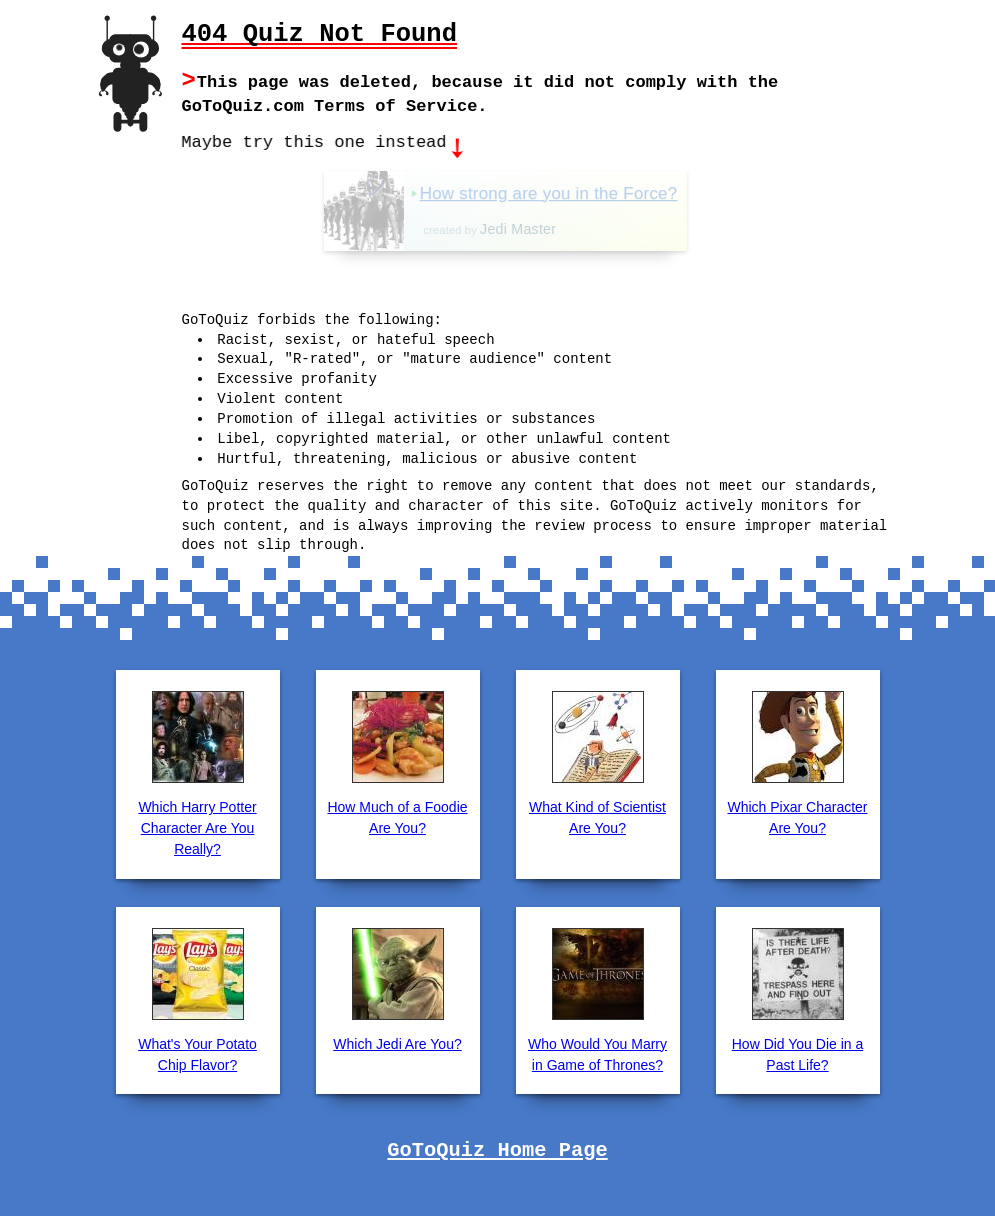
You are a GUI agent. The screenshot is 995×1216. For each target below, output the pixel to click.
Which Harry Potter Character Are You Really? (197, 826)
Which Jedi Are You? (397, 1042)
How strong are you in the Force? (589, 191)
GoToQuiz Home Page (497, 1149)
